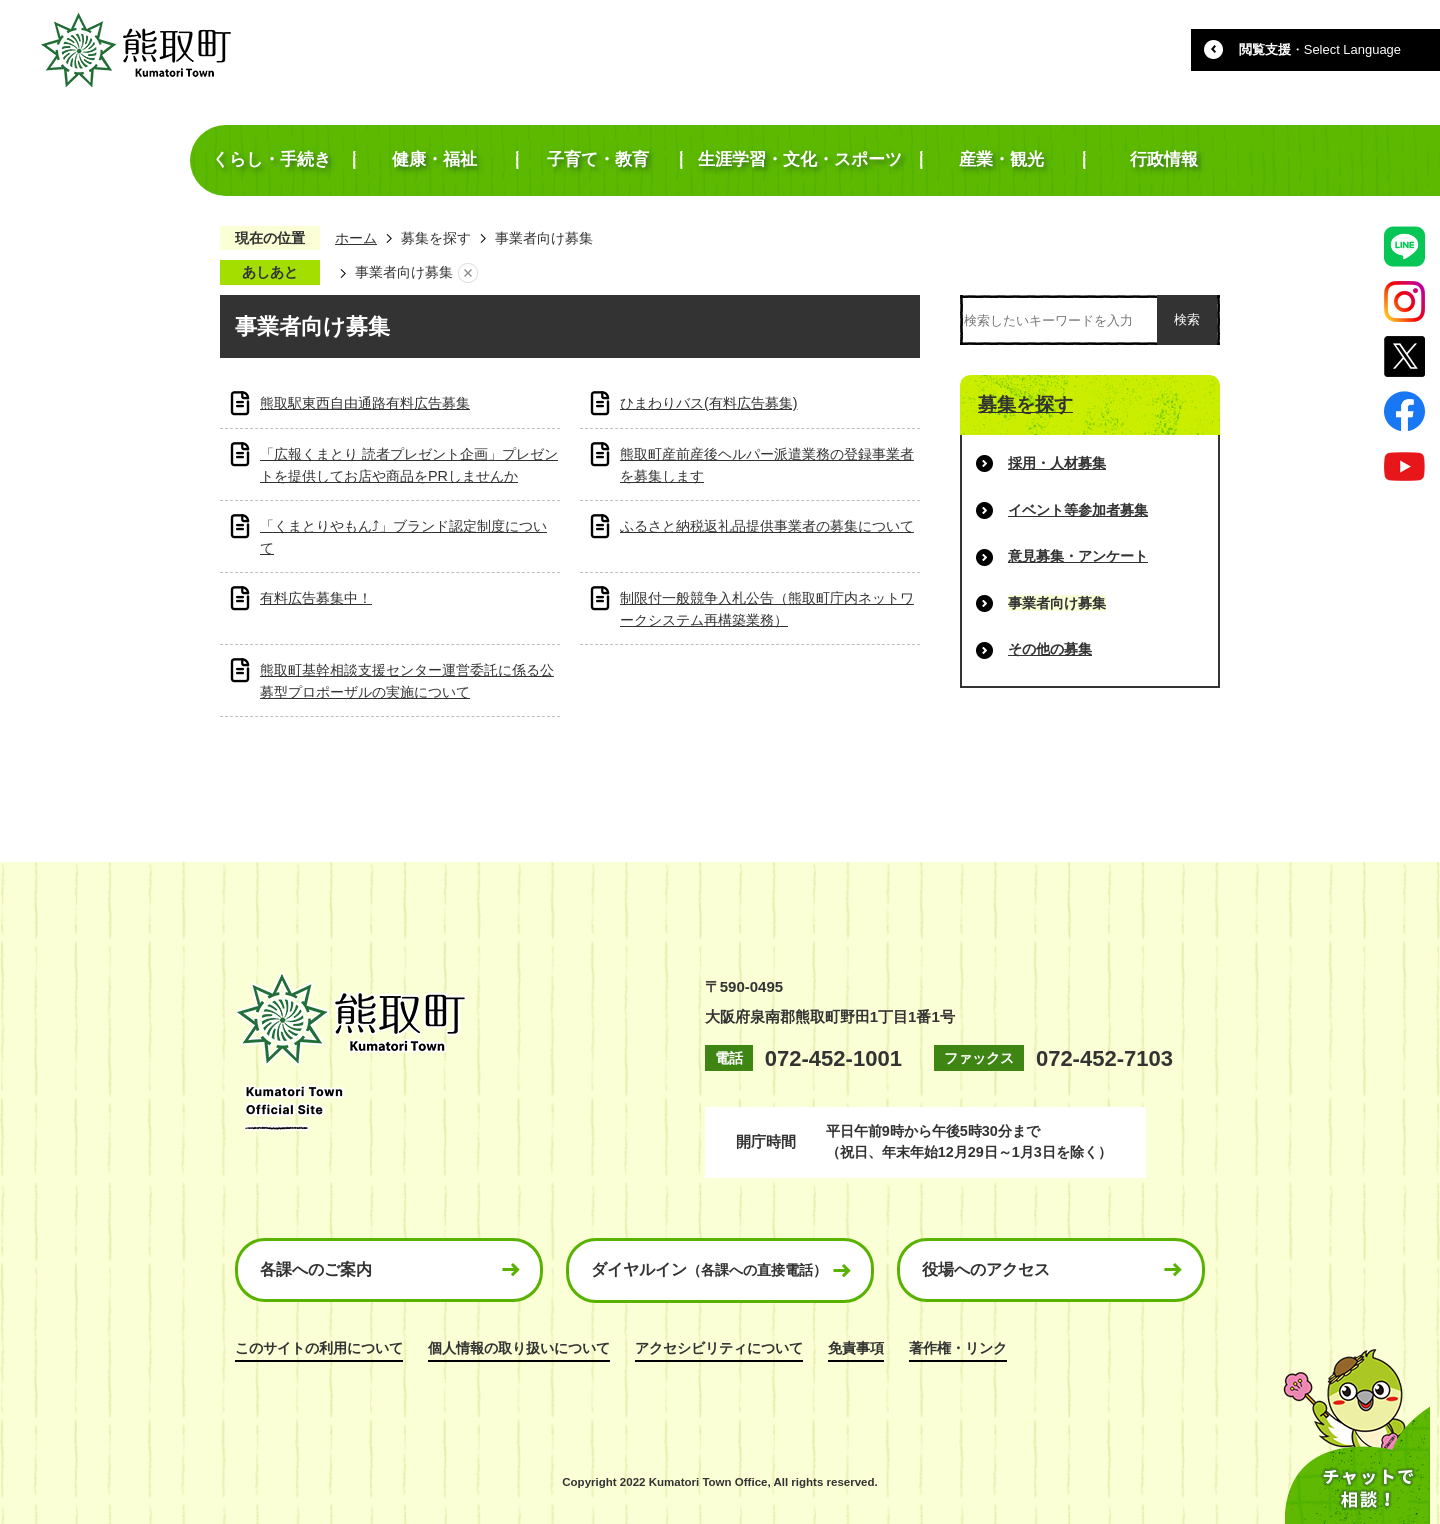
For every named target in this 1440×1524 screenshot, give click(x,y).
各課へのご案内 (316, 1269)
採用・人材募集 (1057, 463)
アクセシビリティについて (719, 1348)
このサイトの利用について (319, 1348)
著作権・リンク (958, 1348)
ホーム (356, 238)
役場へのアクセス (986, 1269)
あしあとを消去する (468, 273)
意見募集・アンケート (1078, 556)
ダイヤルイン (709, 1269)
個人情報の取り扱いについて (519, 1348)
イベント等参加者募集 (1078, 510)
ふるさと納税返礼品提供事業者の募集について (767, 526)
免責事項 (856, 1348)
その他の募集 (1050, 649)
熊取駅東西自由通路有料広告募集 (365, 403)
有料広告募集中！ (316, 598)
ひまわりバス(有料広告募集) (709, 403)
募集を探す (436, 238)
